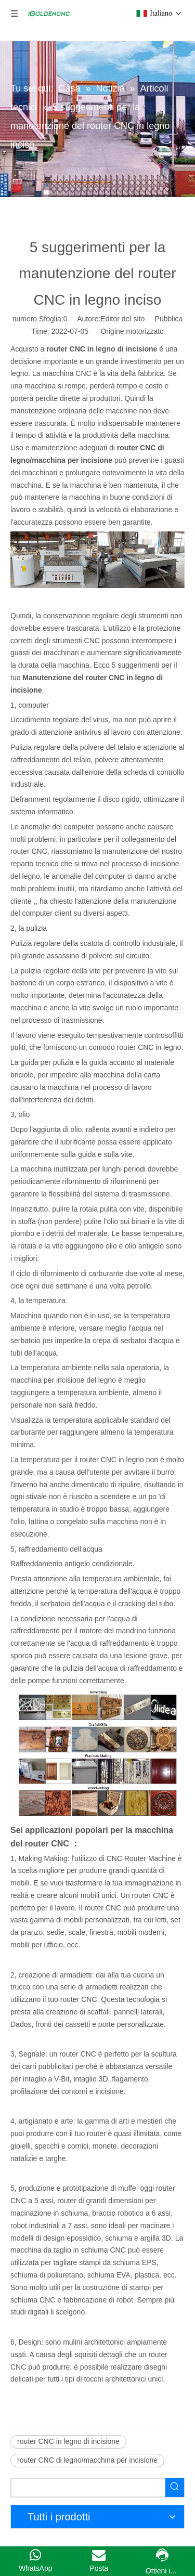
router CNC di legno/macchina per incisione (87, 2460)
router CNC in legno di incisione (68, 2441)
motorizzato (144, 331)
